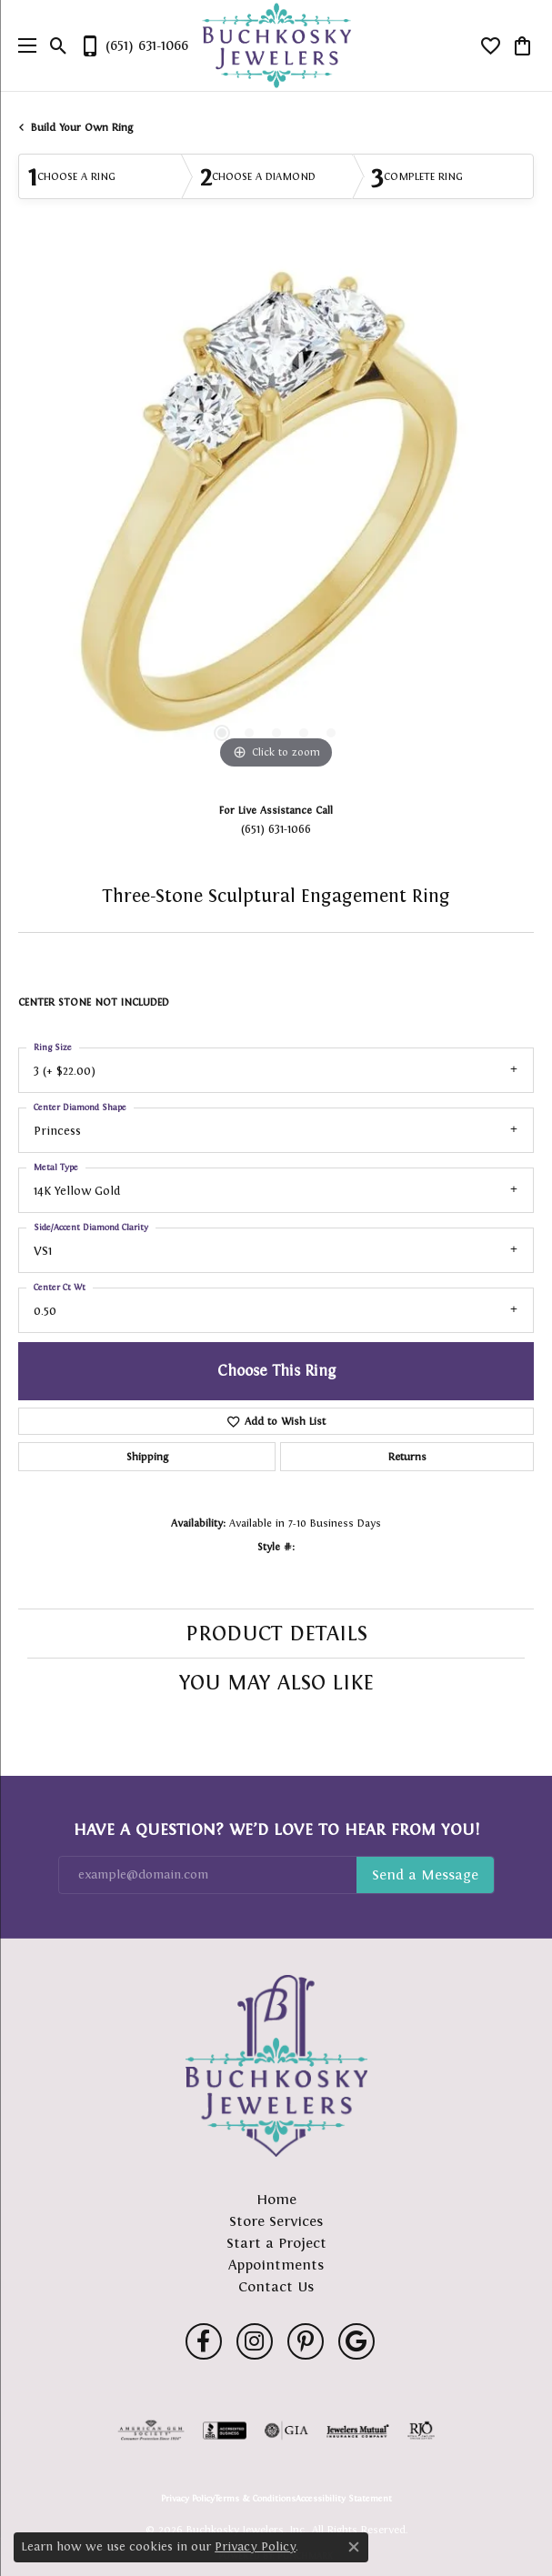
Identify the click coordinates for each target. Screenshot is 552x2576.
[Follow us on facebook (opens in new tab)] (204, 2341)
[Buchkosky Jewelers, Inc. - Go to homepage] (276, 2066)
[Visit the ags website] (151, 2430)
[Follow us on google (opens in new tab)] (356, 2341)
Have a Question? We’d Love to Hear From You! (276, 1829)
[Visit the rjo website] (421, 2430)
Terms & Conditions (255, 2498)
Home (276, 2199)
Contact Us (276, 2286)
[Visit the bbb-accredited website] (224, 2430)
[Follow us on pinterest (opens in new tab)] (305, 2341)
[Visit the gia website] (286, 2430)
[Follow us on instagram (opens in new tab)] (254, 2341)
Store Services (276, 2221)
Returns (407, 1456)
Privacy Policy (188, 2498)
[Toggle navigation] (22, 45)
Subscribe (425, 1875)
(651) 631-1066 (276, 829)
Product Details (276, 1633)
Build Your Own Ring (82, 127)
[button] (58, 45)
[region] (276, 516)
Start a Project (276, 2242)
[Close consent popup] (353, 2546)
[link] (133, 45)
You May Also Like (276, 1682)
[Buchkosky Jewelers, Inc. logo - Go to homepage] (276, 46)
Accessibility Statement (344, 2498)
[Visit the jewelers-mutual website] (357, 2430)
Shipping (147, 1456)
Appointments (276, 2264)
